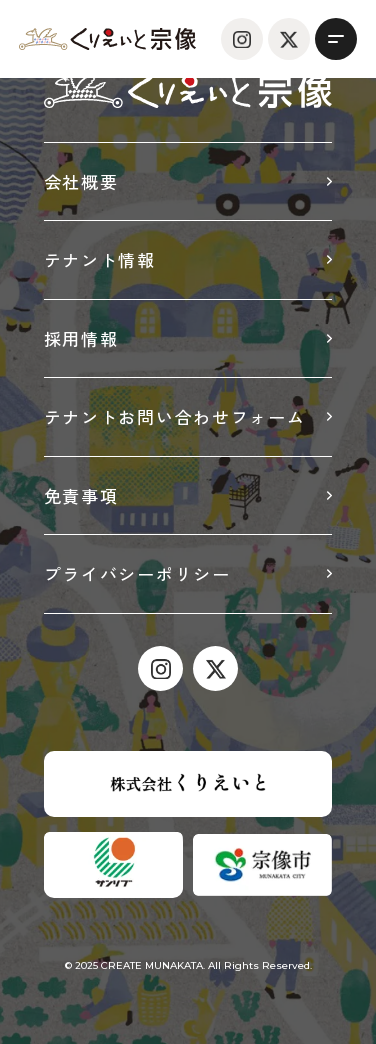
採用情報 (81, 338)
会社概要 (81, 181)
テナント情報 (100, 259)
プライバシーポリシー (137, 573)
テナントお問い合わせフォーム (175, 416)
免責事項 (81, 495)
